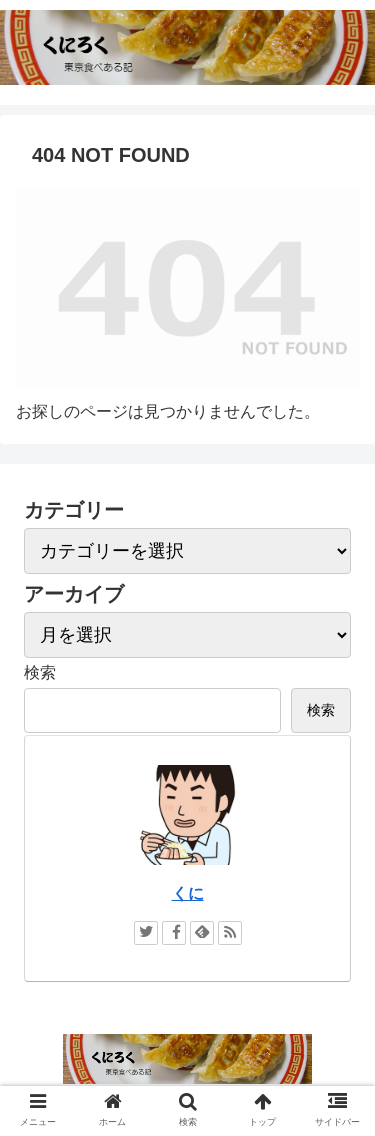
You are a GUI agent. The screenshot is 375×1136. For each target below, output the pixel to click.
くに (188, 893)
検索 (40, 672)
